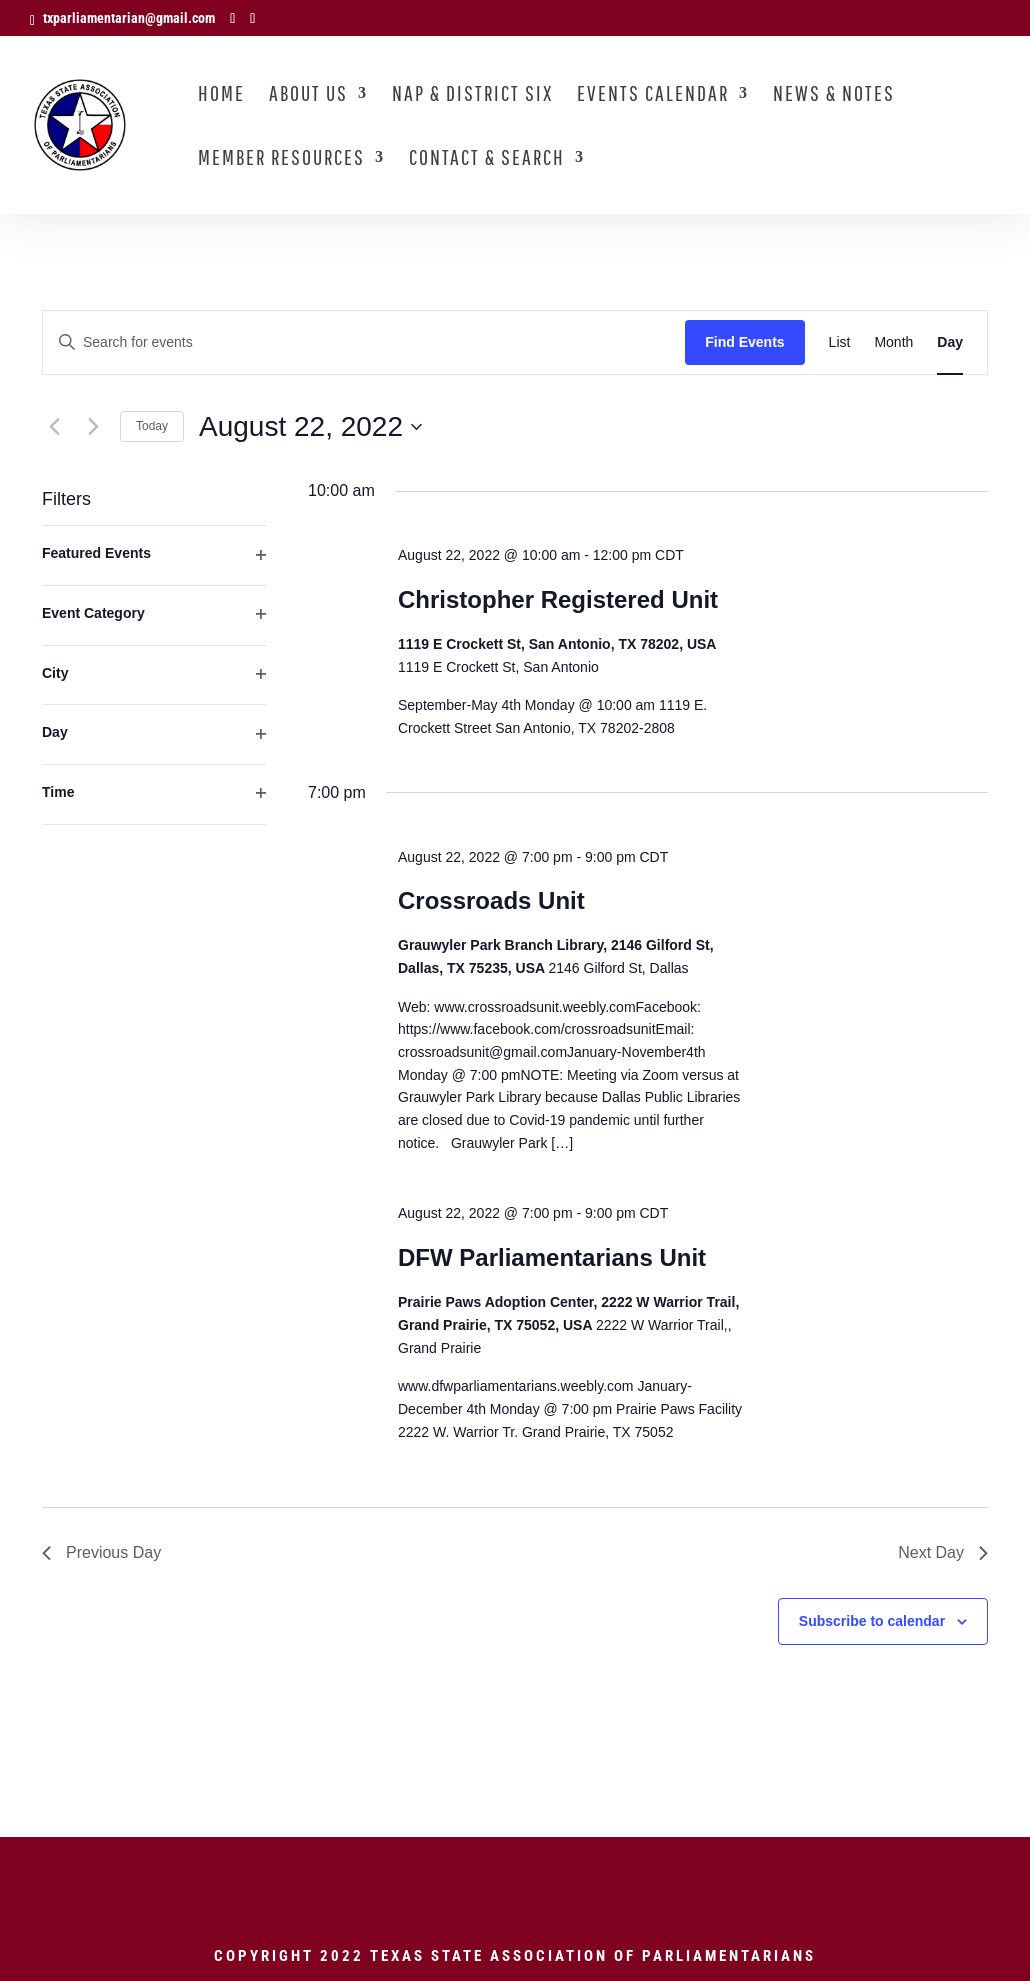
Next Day (943, 1552)
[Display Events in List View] (840, 342)
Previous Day (101, 1552)
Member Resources (281, 159)
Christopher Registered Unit (558, 599)
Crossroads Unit (491, 900)
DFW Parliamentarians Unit (552, 1257)
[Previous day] (54, 427)
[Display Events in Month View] (893, 342)
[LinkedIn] (252, 18)
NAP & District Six (472, 95)
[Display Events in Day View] (950, 342)
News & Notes (834, 95)
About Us (308, 95)
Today (152, 426)
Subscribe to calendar (872, 1621)
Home (221, 95)
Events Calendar (653, 95)
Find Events (744, 342)
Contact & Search (487, 159)
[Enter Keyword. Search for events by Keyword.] (364, 342)
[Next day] (93, 427)
